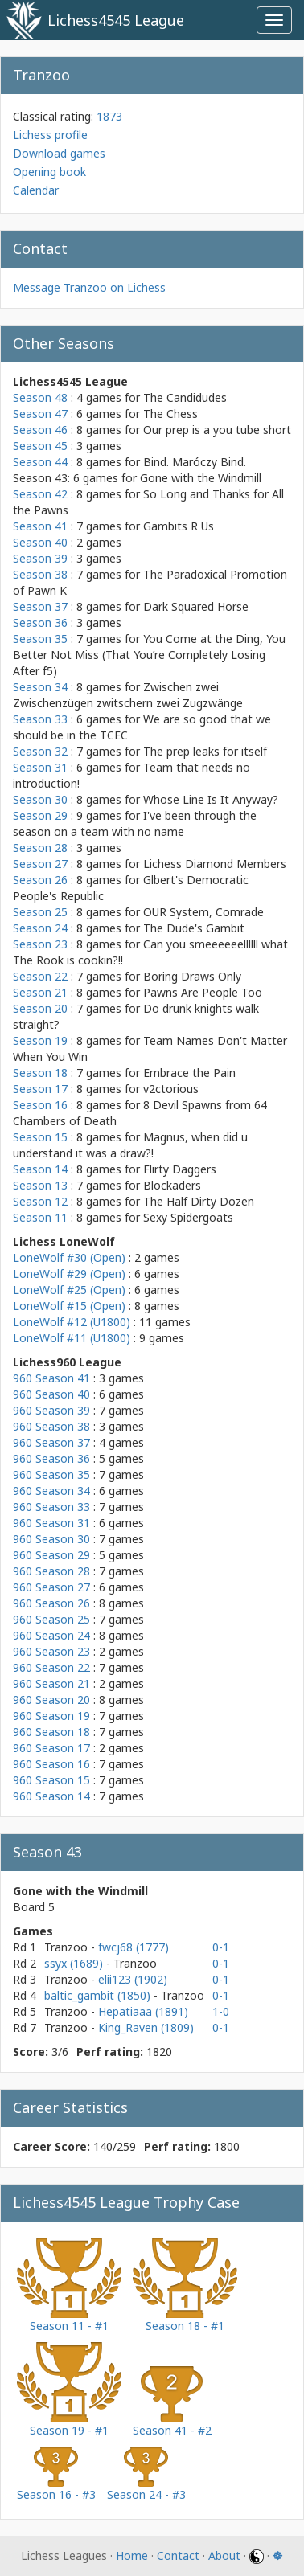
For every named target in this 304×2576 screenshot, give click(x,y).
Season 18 (40, 1072)
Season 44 (40, 461)
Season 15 (40, 1137)
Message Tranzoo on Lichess (89, 287)
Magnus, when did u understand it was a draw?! (130, 1145)
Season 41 (40, 526)
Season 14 (40, 1169)
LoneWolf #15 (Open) (69, 1305)
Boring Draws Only (192, 976)
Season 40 (40, 542)
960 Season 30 (51, 1538)
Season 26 (40, 879)
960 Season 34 (51, 1490)
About (224, 2555)
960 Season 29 (51, 1554)
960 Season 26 (51, 1603)
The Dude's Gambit (193, 928)
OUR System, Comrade (203, 911)
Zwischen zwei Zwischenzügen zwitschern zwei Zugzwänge (128, 695)
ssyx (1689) (75, 1963)
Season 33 (40, 719)
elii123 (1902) (132, 1979)
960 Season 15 (51, 1780)
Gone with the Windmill (200, 477)
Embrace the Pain (189, 1072)
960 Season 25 (51, 1619)
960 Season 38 (51, 1426)
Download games (59, 153)
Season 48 (40, 397)
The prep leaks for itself (205, 751)
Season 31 (40, 767)
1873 (109, 116)
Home (132, 2555)
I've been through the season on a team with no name (135, 823)
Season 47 (40, 413)
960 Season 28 (51, 1571)
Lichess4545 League (115, 20)
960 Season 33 (51, 1506)
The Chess (170, 413)
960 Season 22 (51, 1667)
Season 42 (40, 494)
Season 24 (40, 928)
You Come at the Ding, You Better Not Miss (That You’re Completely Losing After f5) (149, 654)
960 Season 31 (51, 1522)
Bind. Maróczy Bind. (194, 461)
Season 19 (40, 1040)
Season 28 (40, 847)
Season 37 (40, 606)
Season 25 (40, 911)
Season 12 (40, 1201)
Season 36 (40, 622)
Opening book (49, 171)
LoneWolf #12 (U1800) (71, 1321)
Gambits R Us (178, 526)
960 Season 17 (51, 1747)
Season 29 (40, 815)
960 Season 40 (51, 1394)
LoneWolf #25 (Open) (69, 1289)
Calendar (36, 190)
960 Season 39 (51, 1410)
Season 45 (40, 445)
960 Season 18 (51, 1731)
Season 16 (40, 1104)
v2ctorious (171, 1088)
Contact (178, 2555)
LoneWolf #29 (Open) (69, 1273)
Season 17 (40, 1088)
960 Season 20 (51, 1699)
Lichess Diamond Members (214, 863)
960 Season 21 (51, 1683)
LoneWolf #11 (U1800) (71, 1337)
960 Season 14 (51, 1796)
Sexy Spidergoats (188, 1217)
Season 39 (40, 558)
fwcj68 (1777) (133, 1947)
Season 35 (40, 638)
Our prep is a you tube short (217, 429)
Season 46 (40, 429)
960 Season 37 (51, 1442)
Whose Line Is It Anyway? (210, 799)
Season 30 (40, 799)
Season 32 (40, 751)
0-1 (220, 1947)
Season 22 (40, 976)
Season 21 (40, 992)
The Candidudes (185, 397)
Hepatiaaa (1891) (143, 2011)
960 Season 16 (51, 1763)
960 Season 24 (51, 1635)
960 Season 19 (51, 1715)
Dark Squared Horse (196, 606)
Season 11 (40, 1217)
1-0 (220, 2011)
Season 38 (40, 574)
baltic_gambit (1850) (99, 1995)
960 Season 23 (51, 1651)
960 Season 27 (51, 1587)
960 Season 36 (51, 1458)
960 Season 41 (51, 1378)
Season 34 (40, 686)
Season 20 (40, 1008)
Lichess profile (50, 134)
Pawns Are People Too (202, 992)
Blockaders (172, 1185)
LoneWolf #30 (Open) (69, 1257)
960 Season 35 (51, 1474)
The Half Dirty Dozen (198, 1201)
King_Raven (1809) (146, 2027)
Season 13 (40, 1185)
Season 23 (40, 944)
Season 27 (40, 863)
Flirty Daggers (179, 1169)
